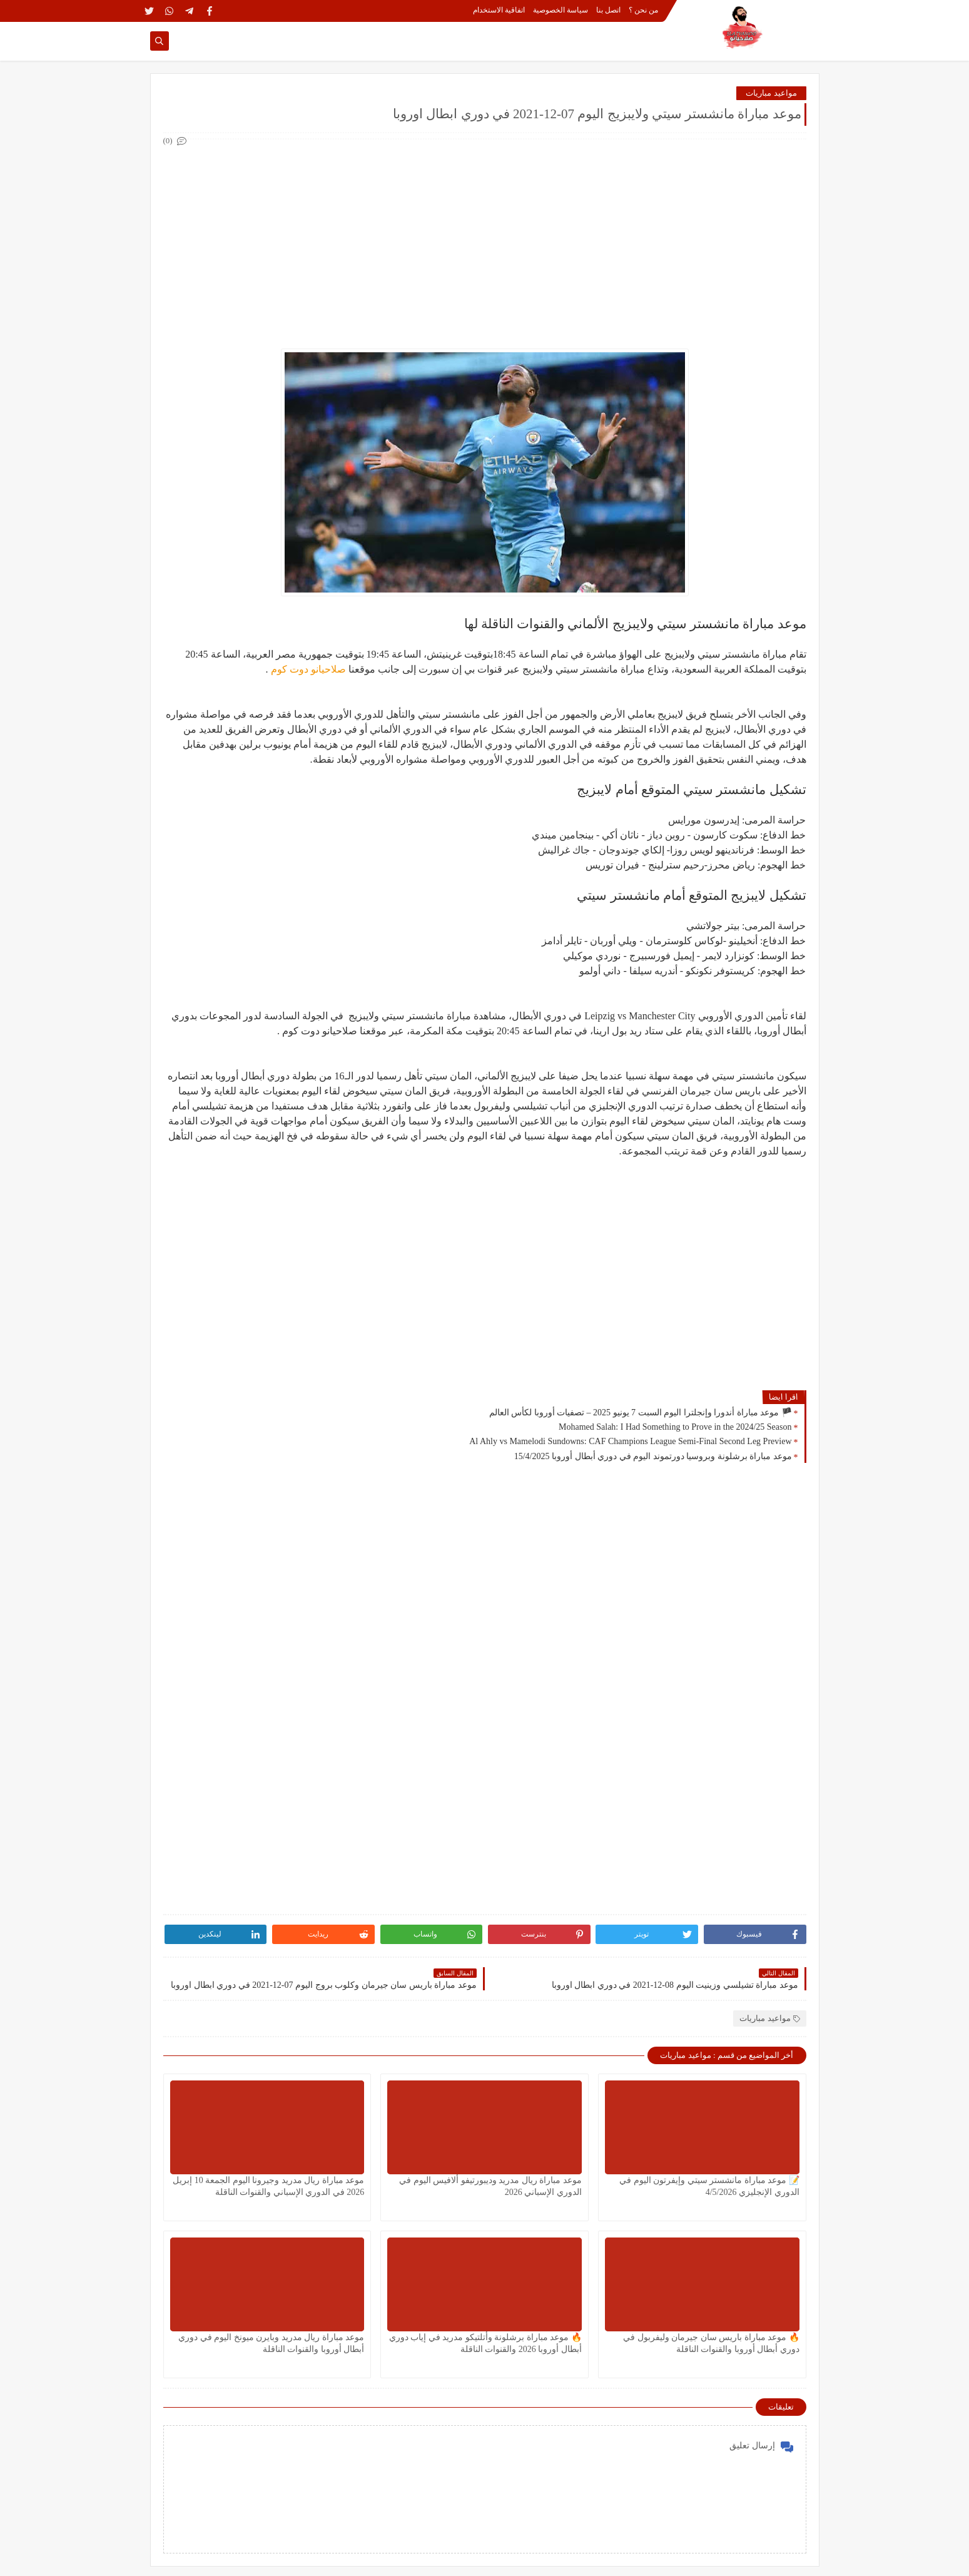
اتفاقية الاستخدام (499, 10)
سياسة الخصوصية (560, 10)
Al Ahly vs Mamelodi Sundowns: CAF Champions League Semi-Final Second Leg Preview (630, 1441)
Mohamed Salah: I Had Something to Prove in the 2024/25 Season (675, 1427)
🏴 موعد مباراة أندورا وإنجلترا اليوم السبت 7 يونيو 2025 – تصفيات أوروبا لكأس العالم (640, 1412)
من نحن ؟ (643, 10)
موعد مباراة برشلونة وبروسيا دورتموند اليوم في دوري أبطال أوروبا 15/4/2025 (653, 1456)
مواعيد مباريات (771, 93)
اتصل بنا (608, 10)
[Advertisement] (484, 236)
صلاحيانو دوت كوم (307, 669)
